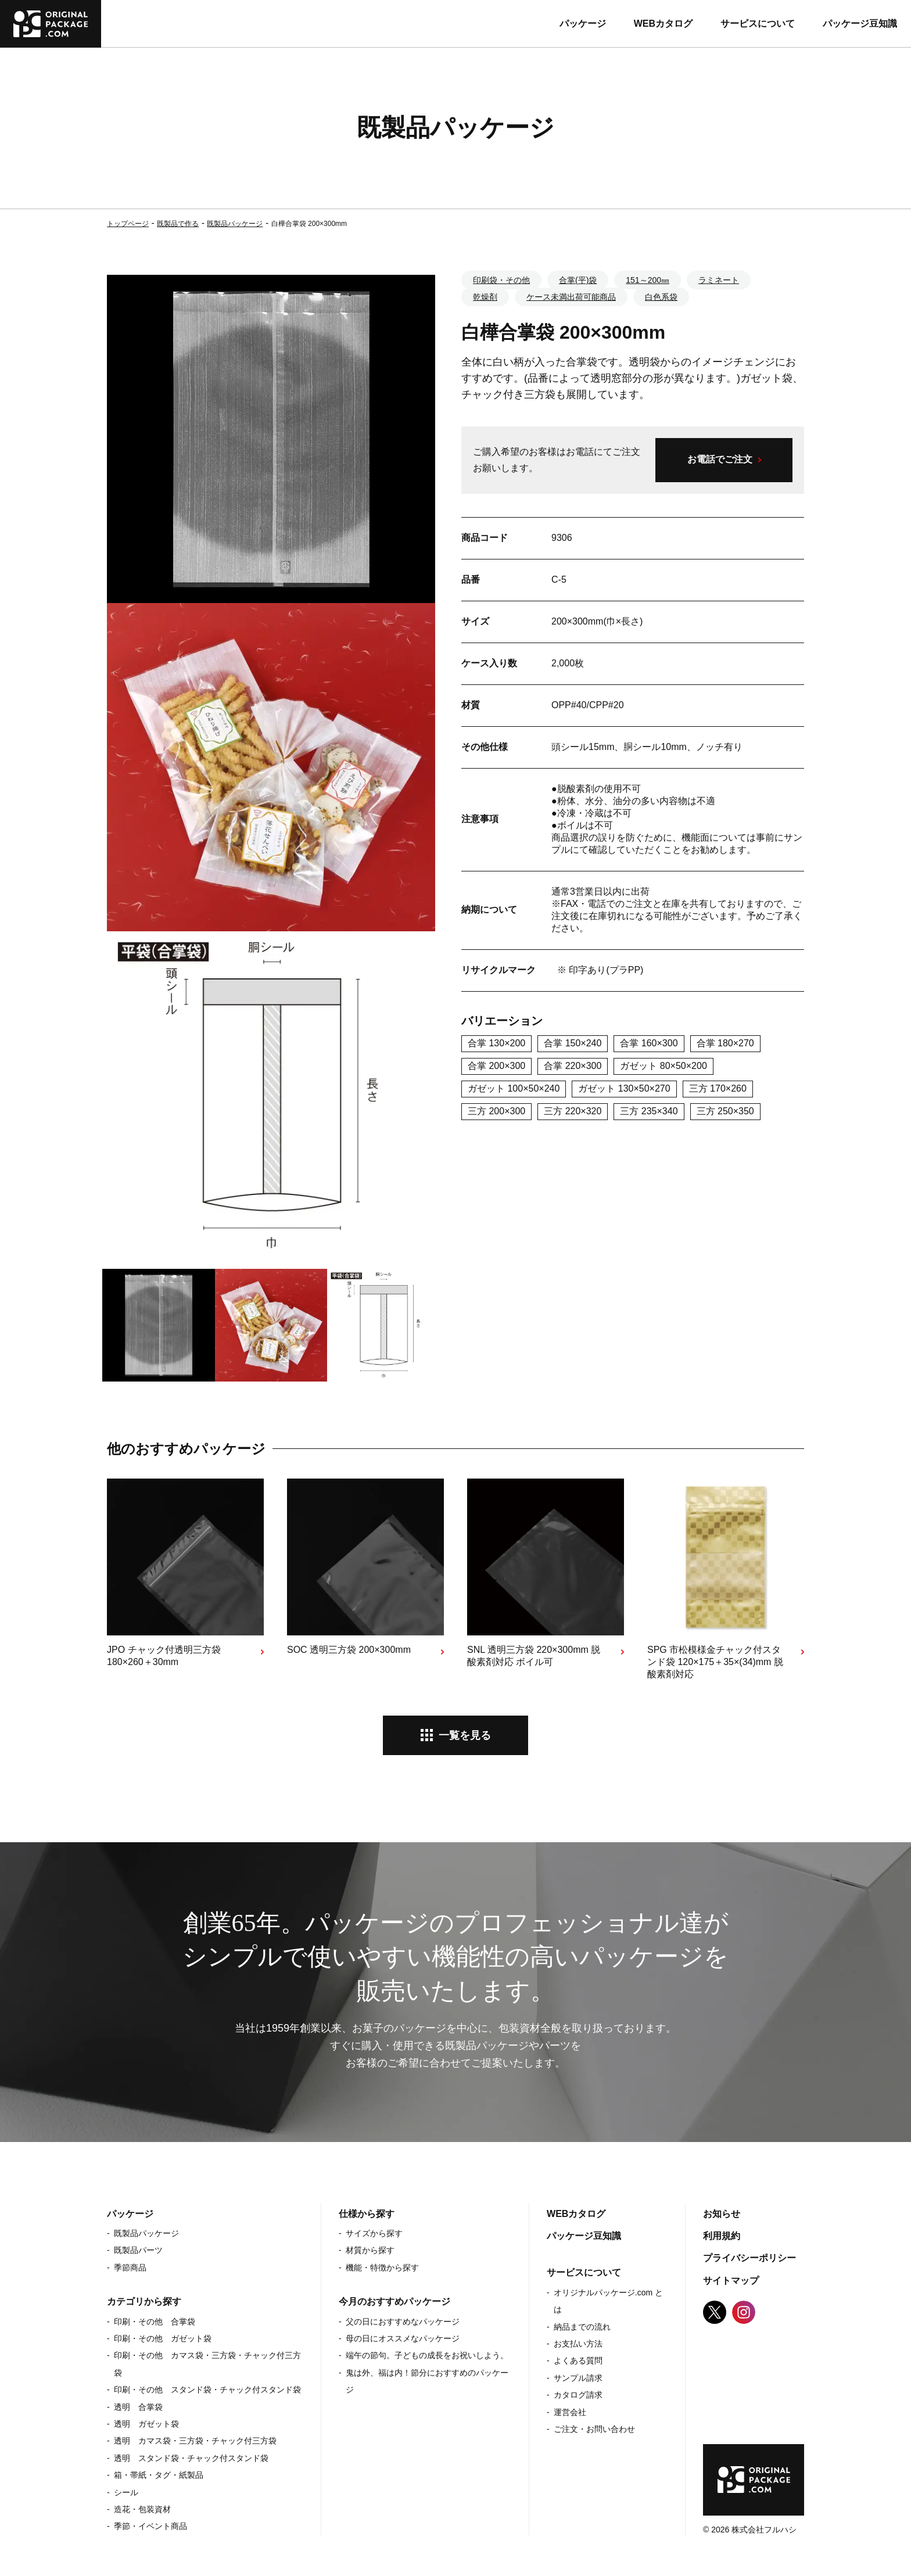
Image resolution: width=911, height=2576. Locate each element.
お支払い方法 (578, 2343)
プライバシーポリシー (749, 2258)
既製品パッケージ (235, 224)
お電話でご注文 (719, 459)
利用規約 (721, 2236)
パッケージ (582, 23)
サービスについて (757, 23)
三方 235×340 (648, 1111)
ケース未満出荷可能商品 (571, 297)
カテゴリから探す (144, 2301)
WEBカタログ (663, 23)
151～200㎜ (647, 280)
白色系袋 (661, 297)
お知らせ (721, 2214)
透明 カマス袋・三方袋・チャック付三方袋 (195, 2440)
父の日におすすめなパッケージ (403, 2321)
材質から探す (370, 2250)
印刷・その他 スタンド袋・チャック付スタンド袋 (207, 2389)
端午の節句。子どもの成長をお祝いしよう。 (427, 2355)
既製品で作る (178, 224)
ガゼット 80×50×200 (663, 1066)
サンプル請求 (578, 2378)
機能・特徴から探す (382, 2267)
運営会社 (570, 2412)
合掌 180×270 (725, 1043)
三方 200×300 (496, 1111)
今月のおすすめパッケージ (394, 2301)
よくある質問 (578, 2360)
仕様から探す (366, 2214)
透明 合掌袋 (138, 2407)
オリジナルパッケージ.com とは (608, 2301)
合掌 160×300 (648, 1043)
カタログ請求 (578, 2394)
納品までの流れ (582, 2326)
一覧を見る (465, 1735)
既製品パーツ (138, 2250)
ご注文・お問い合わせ (594, 2429)
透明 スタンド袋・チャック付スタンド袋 (191, 2458)
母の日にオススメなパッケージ (403, 2338)
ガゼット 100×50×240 (513, 1088)
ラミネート (718, 280)
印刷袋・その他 (501, 280)
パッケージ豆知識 (860, 23)
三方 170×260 (718, 1088)
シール (126, 2492)
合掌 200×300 (496, 1066)
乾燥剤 (485, 297)
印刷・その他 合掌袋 (154, 2321)
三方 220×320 (572, 1111)
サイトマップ (731, 2281)
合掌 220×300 (572, 1066)
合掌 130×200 (496, 1043)
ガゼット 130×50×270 (624, 1088)
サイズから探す (374, 2233)
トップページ (128, 224)
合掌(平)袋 (578, 280)
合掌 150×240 (572, 1043)
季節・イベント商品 (150, 2526)
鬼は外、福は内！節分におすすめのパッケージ (427, 2381)
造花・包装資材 (142, 2509)
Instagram (743, 2312)
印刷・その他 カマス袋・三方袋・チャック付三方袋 (207, 2364)
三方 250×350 (725, 1111)
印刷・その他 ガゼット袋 (162, 2338)
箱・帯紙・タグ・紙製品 (158, 2475)
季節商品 (130, 2267)
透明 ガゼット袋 (146, 2423)
